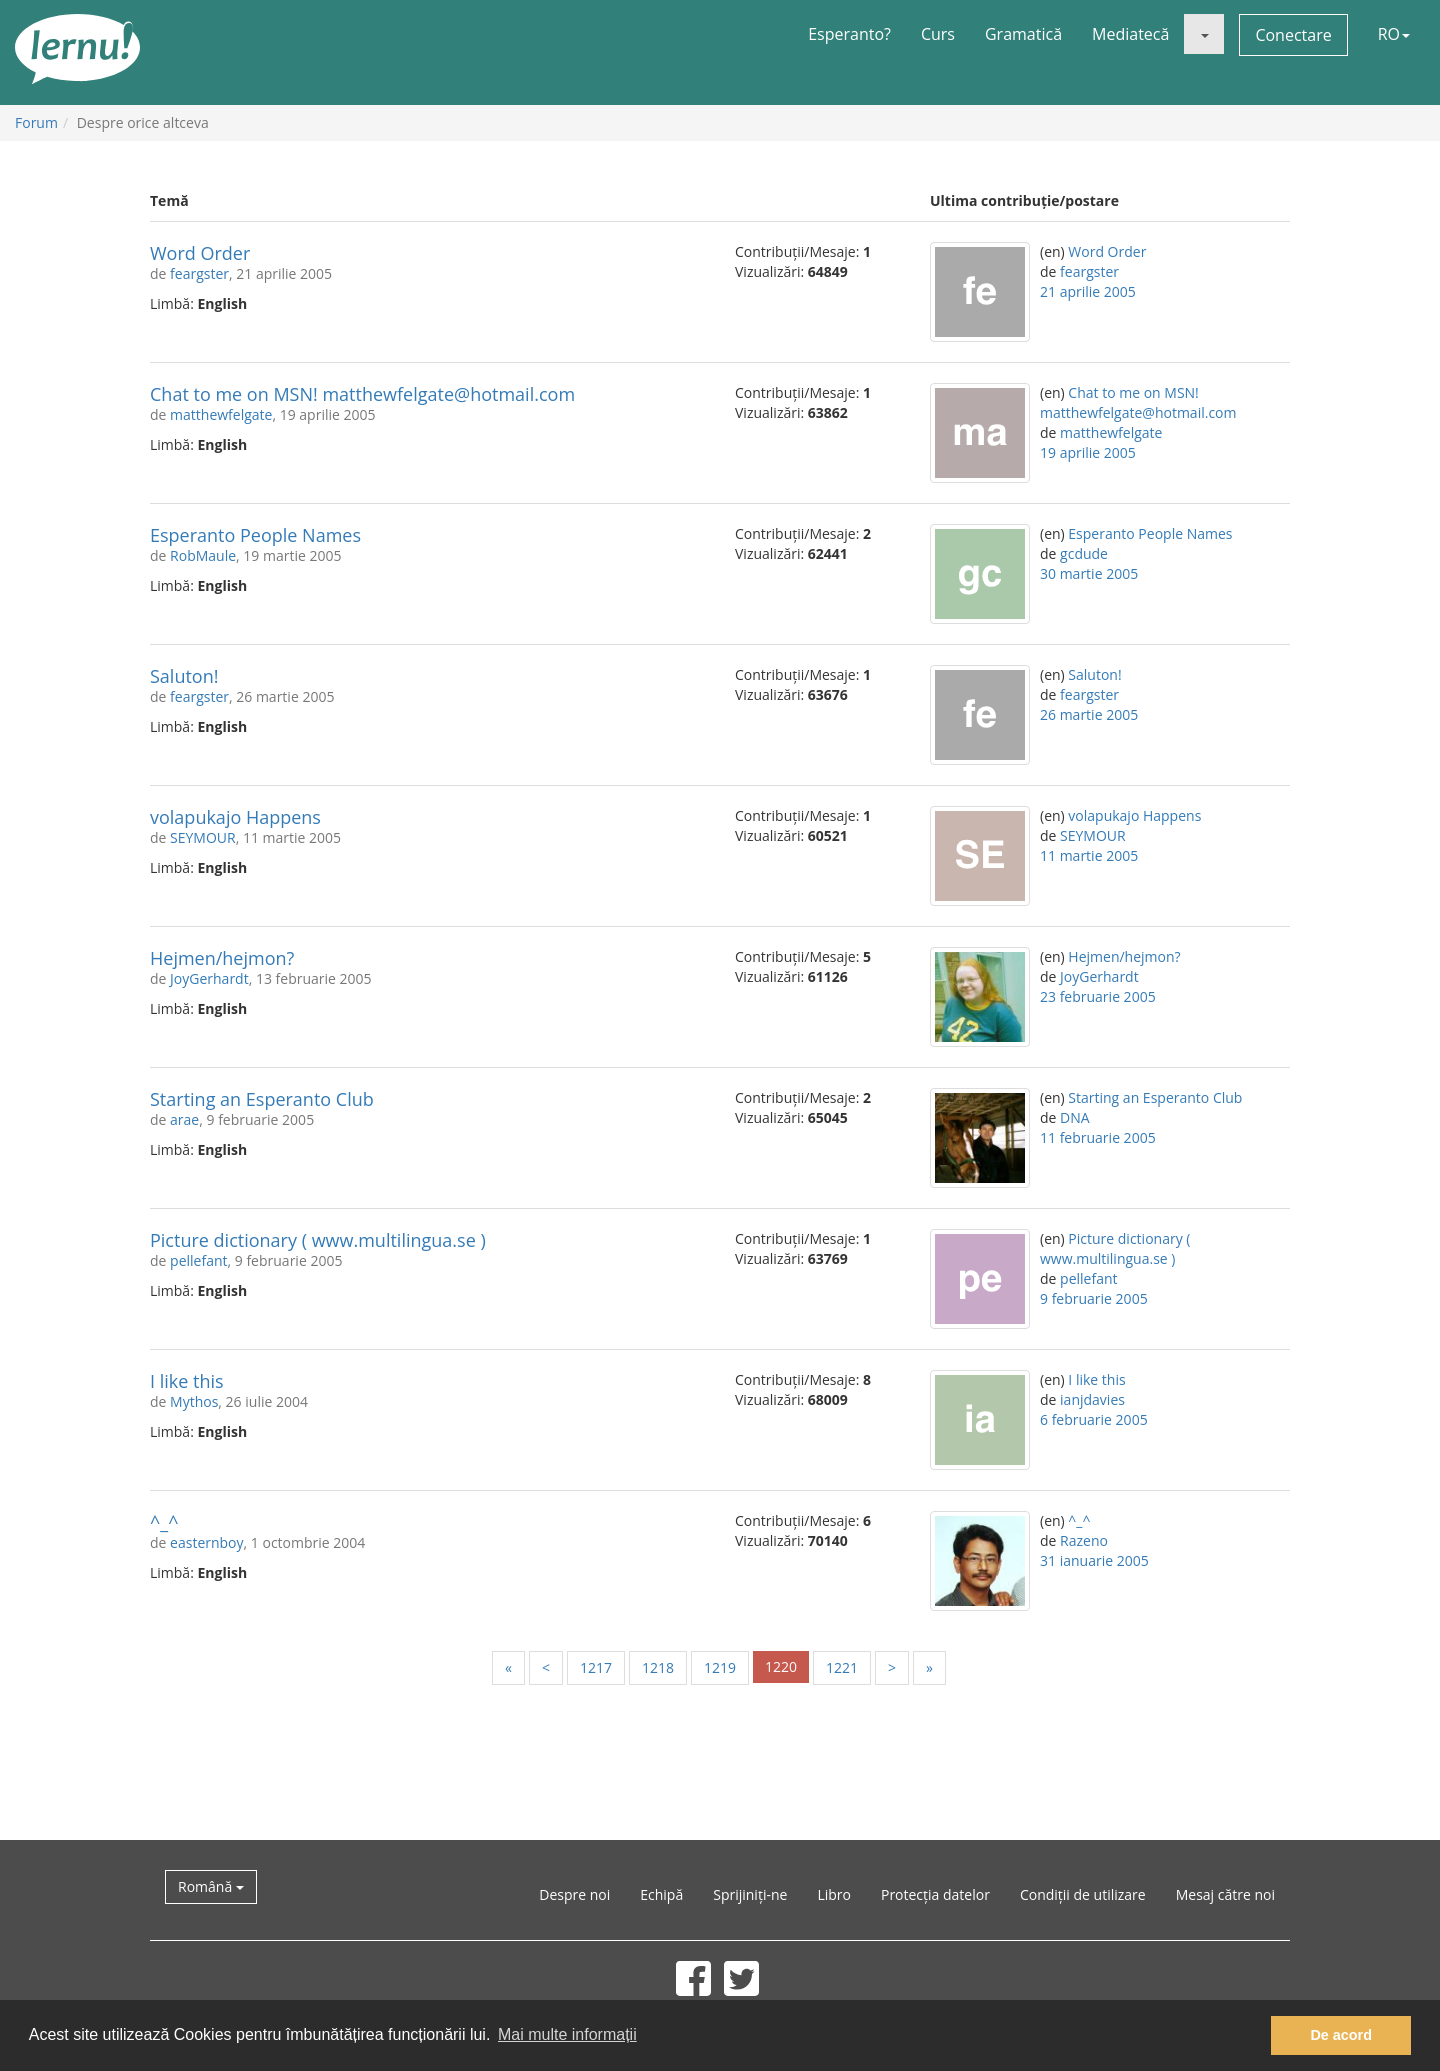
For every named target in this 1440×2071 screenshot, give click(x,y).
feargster (199, 273)
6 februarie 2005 (1094, 1419)
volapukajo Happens (235, 817)
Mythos (194, 1401)
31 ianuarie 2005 (1094, 1560)
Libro (834, 1894)
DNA (1075, 1117)
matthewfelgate (221, 414)
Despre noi (574, 1894)
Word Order (200, 253)
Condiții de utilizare (1083, 1894)
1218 (658, 1667)
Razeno (1084, 1540)
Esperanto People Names (255, 535)
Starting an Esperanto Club (262, 1099)
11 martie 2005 (1089, 855)
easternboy (206, 1542)
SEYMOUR (203, 837)
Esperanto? (849, 34)
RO (1394, 34)
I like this (187, 1381)
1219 (720, 1667)
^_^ (164, 1522)
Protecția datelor (935, 1894)
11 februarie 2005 (1098, 1137)
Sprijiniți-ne (750, 1894)
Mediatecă (1130, 34)
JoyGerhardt (209, 978)
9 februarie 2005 (1094, 1298)
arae (184, 1119)
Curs (938, 34)
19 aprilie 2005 (1088, 452)
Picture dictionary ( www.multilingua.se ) (318, 1240)
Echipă (661, 1894)
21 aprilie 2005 (1088, 291)
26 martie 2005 (1089, 714)
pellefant (198, 1260)
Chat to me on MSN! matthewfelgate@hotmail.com (362, 394)
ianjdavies (1092, 1399)
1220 (781, 1666)
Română (211, 1886)
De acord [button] (1341, 2035)
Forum (36, 122)
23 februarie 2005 (1098, 996)
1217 (596, 1667)
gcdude (1084, 553)
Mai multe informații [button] (567, 2034)
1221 (842, 1667)
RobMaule (203, 555)
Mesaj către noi (1225, 1894)
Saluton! (184, 676)
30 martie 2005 (1089, 573)
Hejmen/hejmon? (222, 958)
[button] (1204, 34)
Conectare (1293, 35)
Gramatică (1023, 34)
